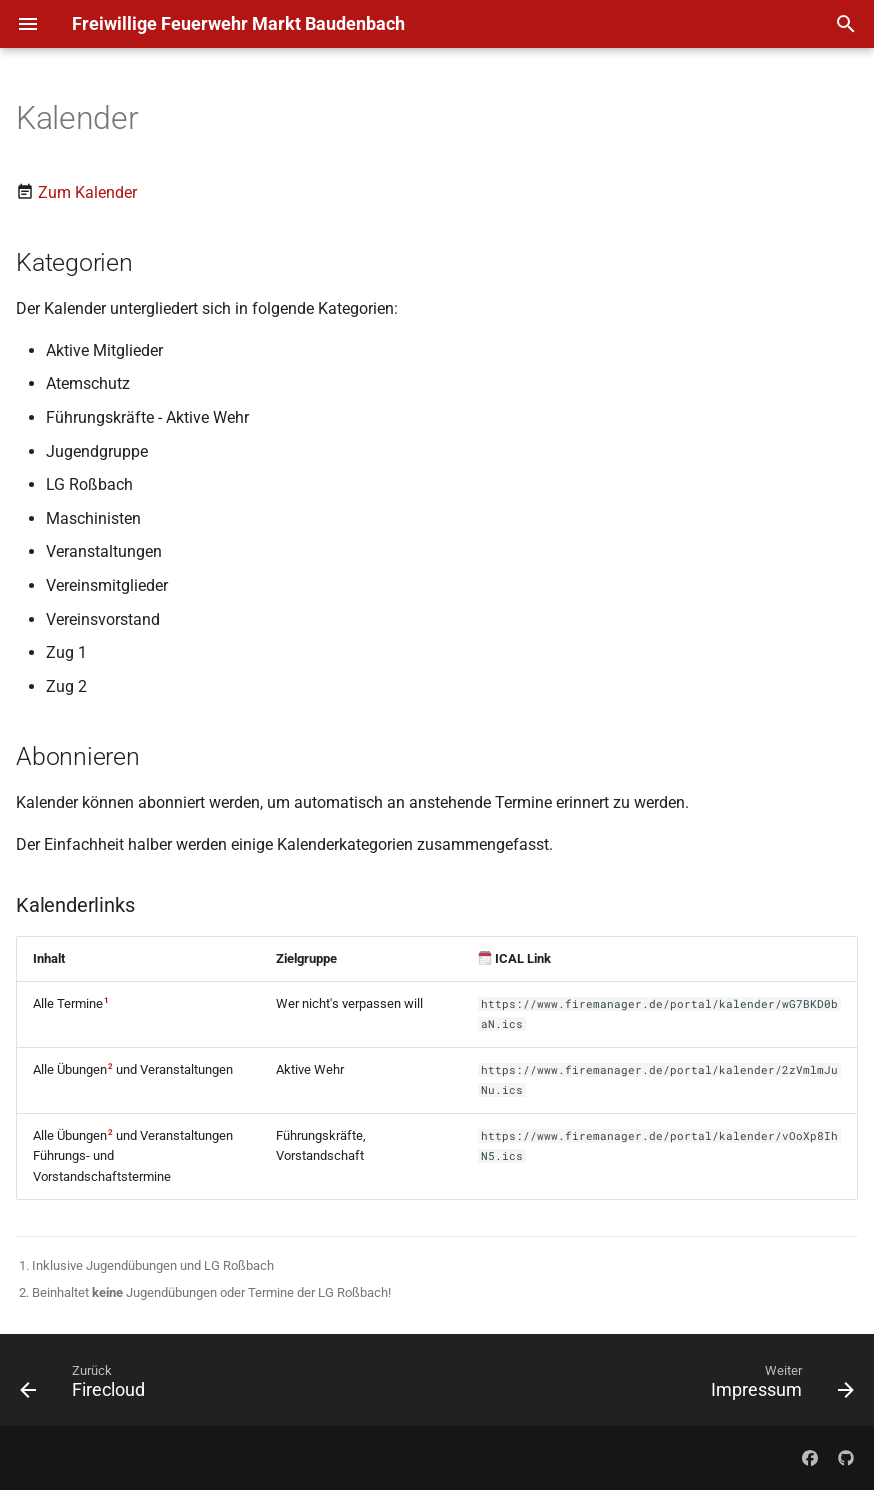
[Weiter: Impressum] (778, 1386)
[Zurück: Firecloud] (87, 1386)
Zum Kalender (87, 192)
